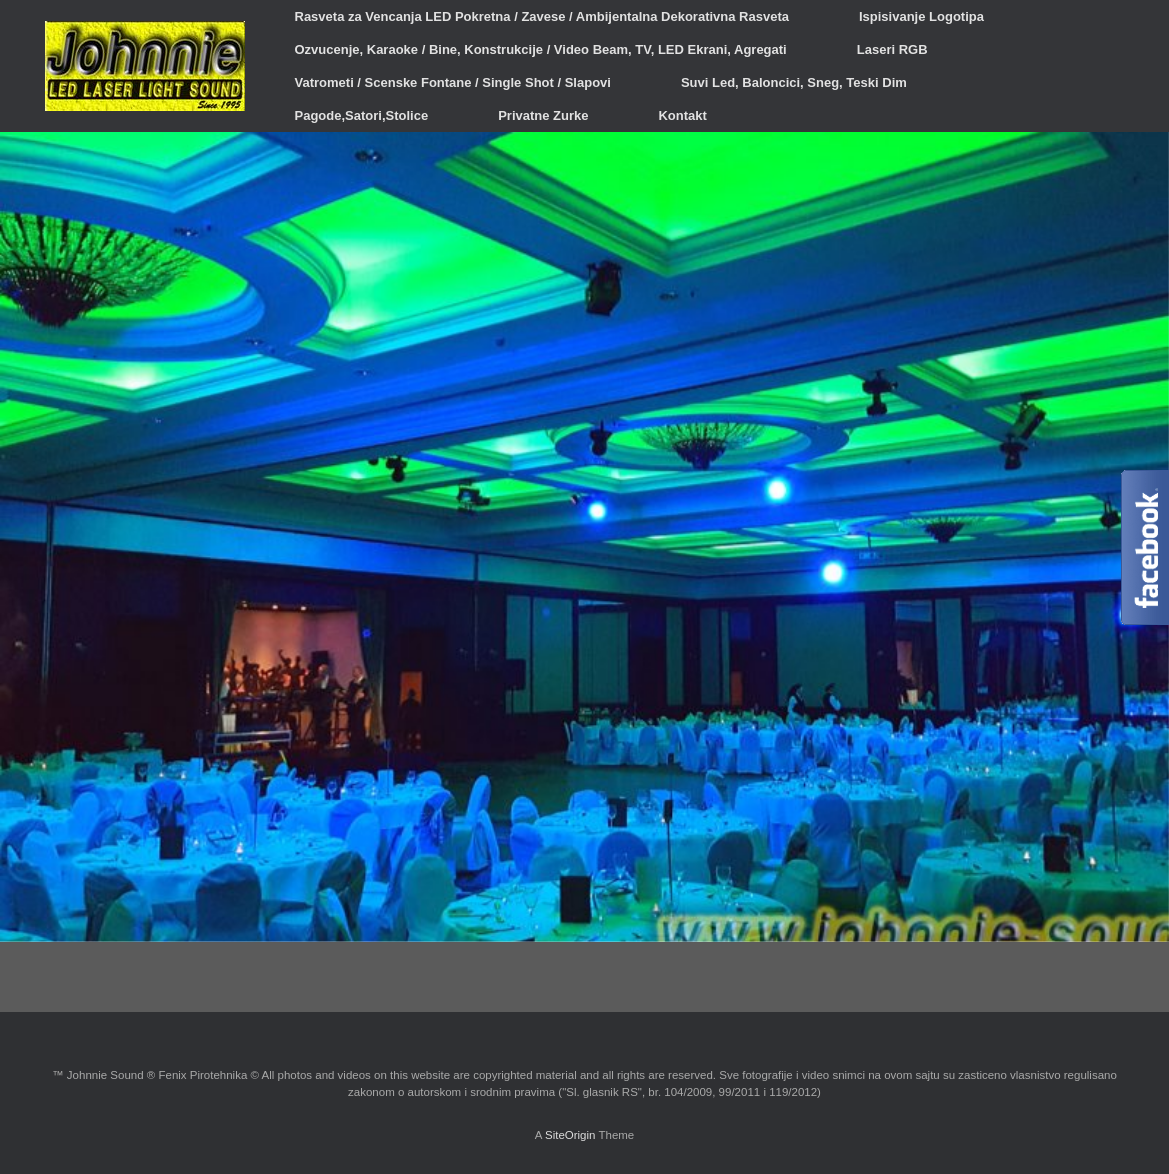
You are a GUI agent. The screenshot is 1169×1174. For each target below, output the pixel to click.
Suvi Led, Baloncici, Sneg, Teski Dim (794, 82)
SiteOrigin (570, 1135)
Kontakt (682, 115)
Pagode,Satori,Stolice (362, 115)
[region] (584, 537)
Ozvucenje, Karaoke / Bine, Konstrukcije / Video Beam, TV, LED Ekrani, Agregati (541, 49)
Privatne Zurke (543, 115)
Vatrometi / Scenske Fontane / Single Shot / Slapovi (453, 82)
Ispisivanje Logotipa (921, 16)
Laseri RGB (892, 49)
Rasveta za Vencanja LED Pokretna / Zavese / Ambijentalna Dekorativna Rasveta (542, 16)
